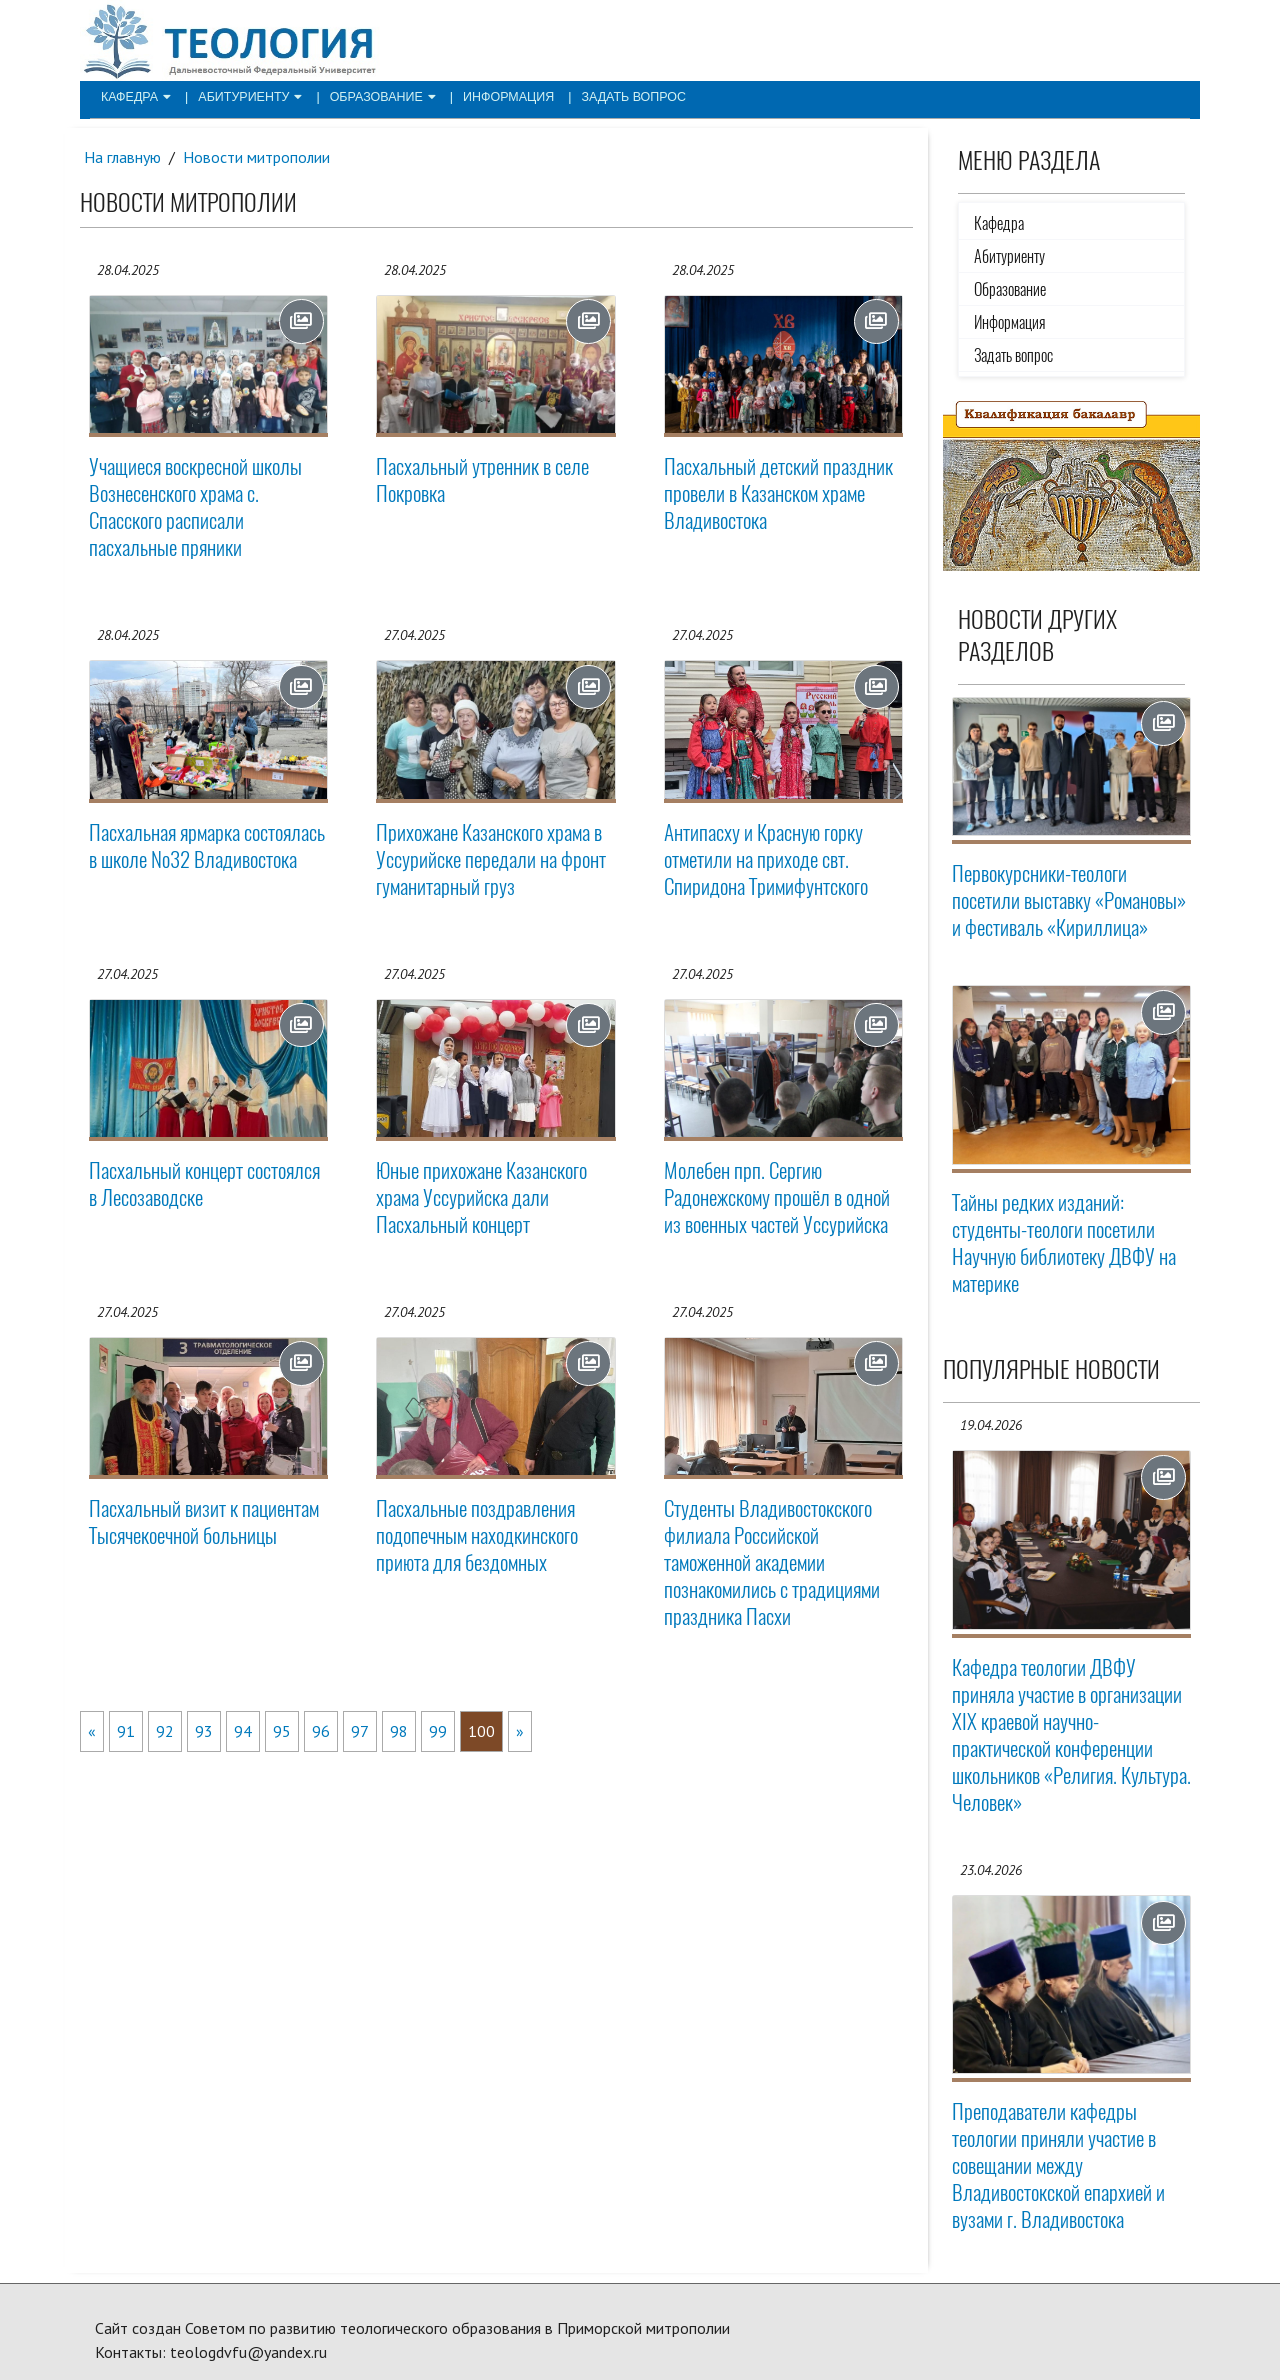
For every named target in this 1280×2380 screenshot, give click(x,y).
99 (438, 1731)
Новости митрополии (258, 157)
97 (360, 1731)
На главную (123, 157)
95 (282, 1731)
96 (321, 1731)
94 (243, 1731)
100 (481, 1731)
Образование (372, 96)
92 (165, 1731)
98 (399, 1731)
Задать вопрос (614, 96)
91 (126, 1731)
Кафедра (134, 96)
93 (204, 1731)
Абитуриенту (244, 96)
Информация (494, 96)
